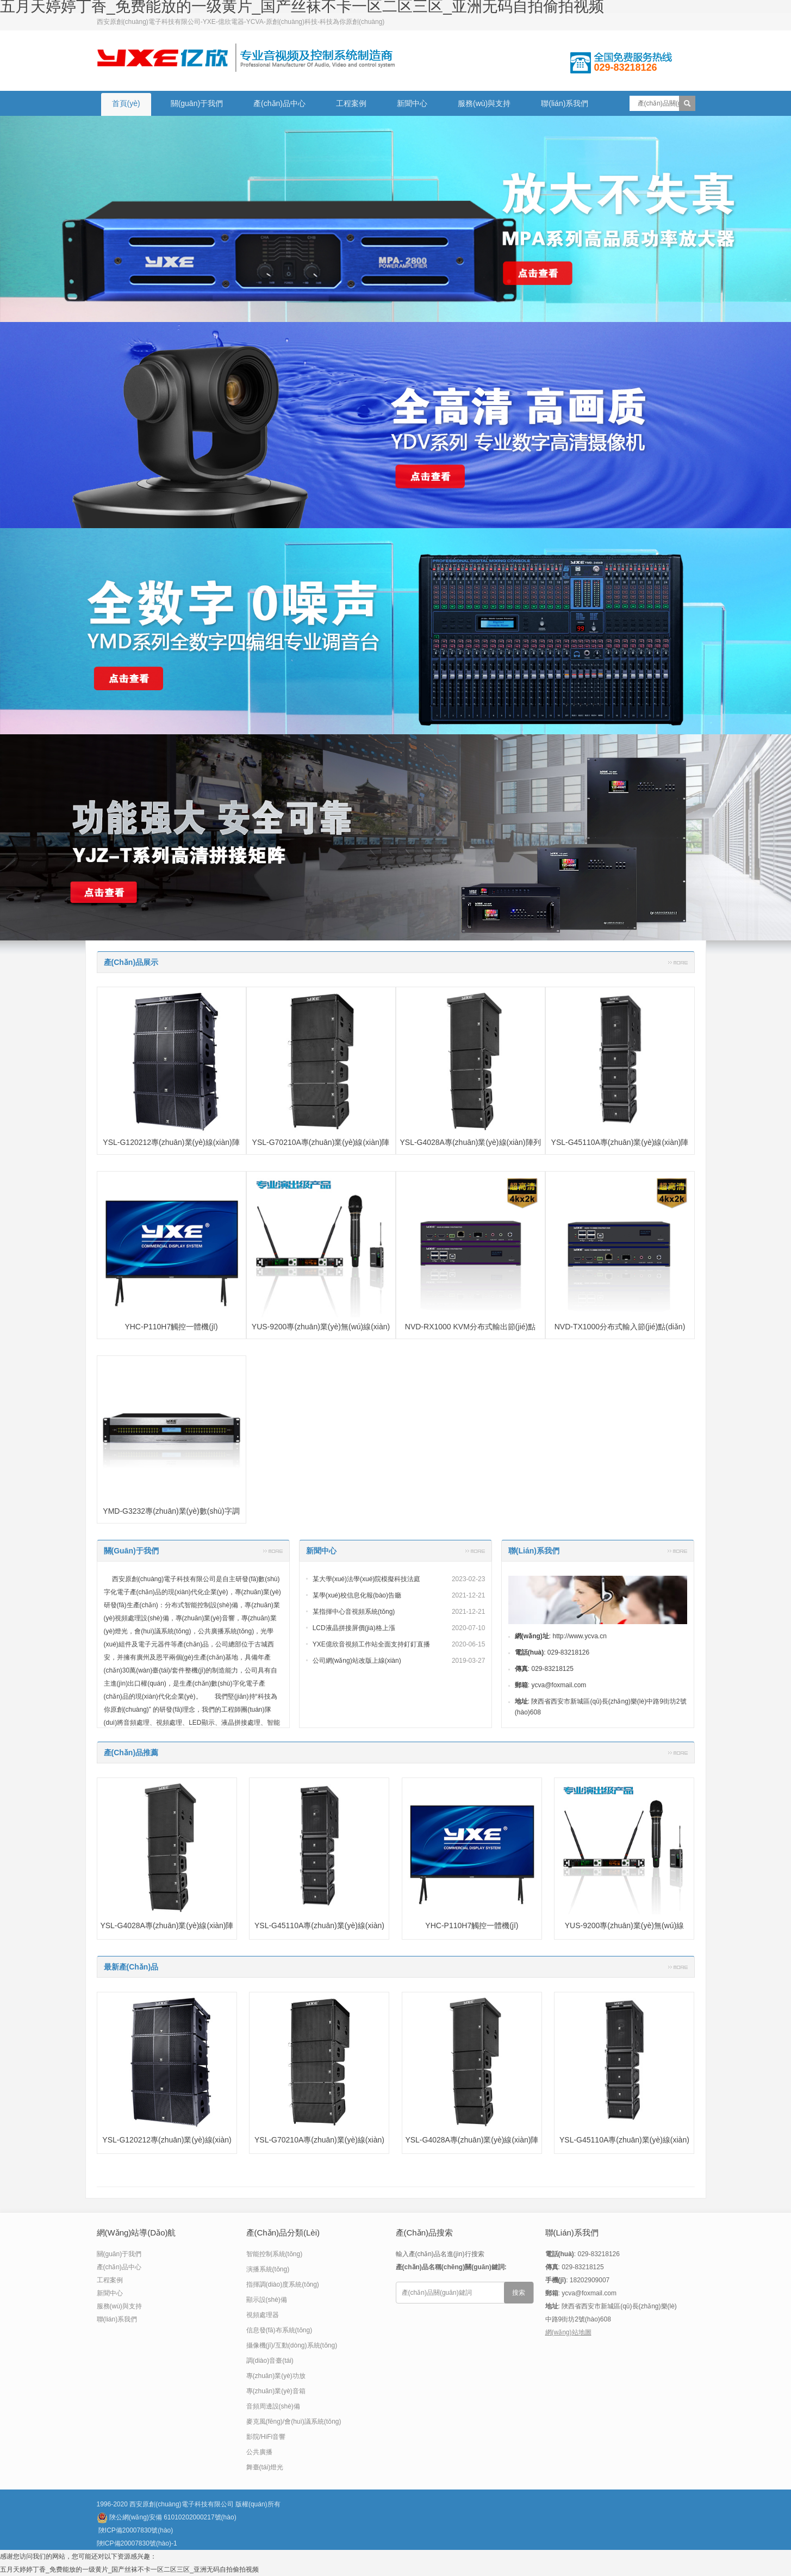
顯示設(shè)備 (266, 2299)
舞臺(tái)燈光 (265, 2467)
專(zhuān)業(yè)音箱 (276, 2391)
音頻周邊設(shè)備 (273, 2406)
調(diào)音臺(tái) (270, 2360)
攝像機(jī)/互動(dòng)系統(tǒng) (292, 2345)
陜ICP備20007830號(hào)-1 (137, 2543)
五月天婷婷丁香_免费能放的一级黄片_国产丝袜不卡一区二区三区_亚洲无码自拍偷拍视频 (129, 2569)
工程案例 (351, 103)
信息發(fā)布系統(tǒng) (279, 2330)
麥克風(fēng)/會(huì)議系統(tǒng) (293, 2421)
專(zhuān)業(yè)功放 (276, 2376)
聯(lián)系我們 (564, 103)
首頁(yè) (126, 103)
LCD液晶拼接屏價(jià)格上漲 (354, 1628)
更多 (678, 962)
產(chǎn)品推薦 (131, 1752)
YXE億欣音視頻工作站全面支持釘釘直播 (371, 1644)
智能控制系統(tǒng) (274, 2254)
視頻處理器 (262, 2315)
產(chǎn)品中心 (279, 103)
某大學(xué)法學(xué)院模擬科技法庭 (367, 1579)
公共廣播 (259, 2452)
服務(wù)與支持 (484, 103)
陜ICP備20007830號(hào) (135, 2530)
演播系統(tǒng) (268, 2269)
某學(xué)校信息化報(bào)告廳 (357, 1595)
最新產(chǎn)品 (131, 1966)
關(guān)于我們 (197, 103)
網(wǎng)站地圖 (568, 2332)
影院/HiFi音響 (266, 2437)
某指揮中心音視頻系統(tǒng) (354, 1611)
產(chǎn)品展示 (131, 962)
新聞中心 (412, 103)
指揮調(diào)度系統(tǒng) (282, 2284)
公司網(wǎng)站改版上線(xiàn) (357, 1660)
